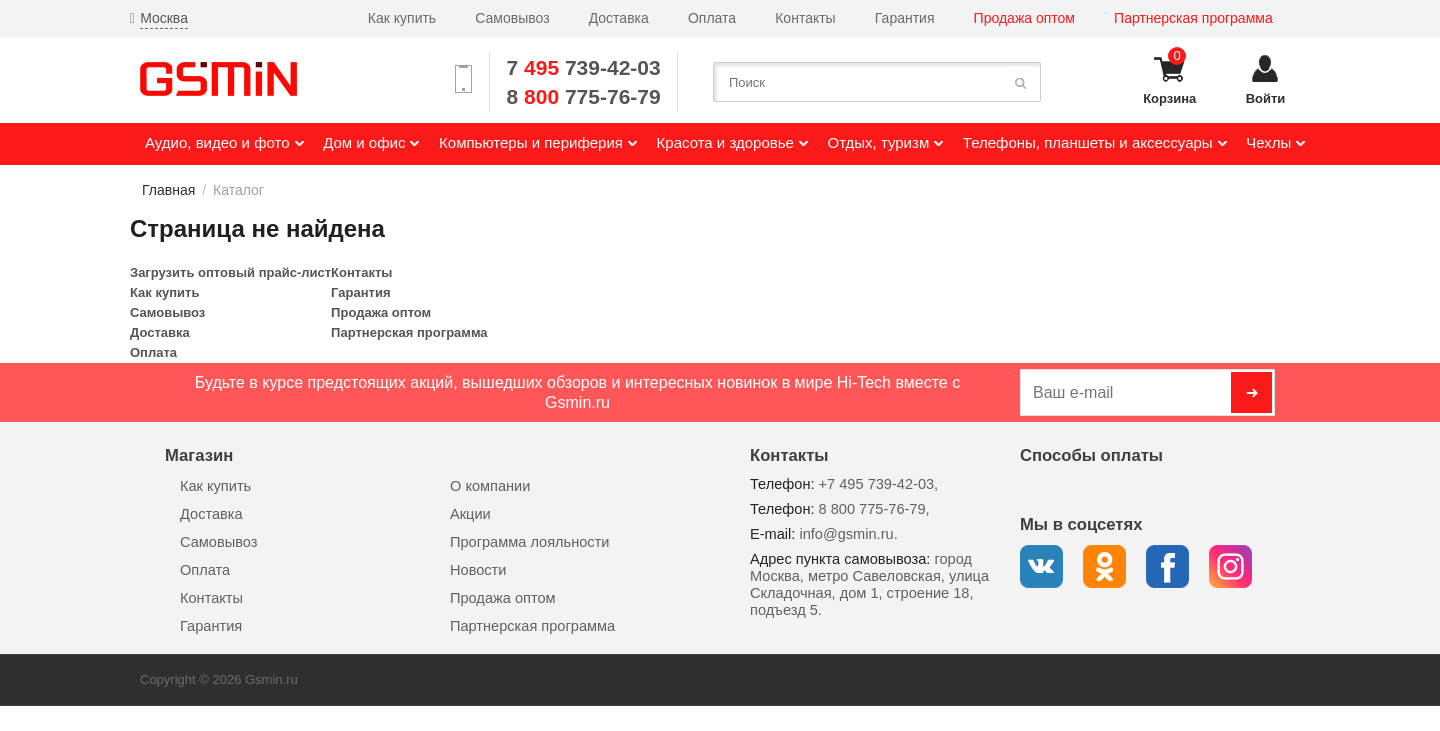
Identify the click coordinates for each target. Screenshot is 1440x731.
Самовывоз (512, 18)
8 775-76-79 (584, 96)
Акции (470, 514)
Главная (168, 190)
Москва (164, 18)
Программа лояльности (529, 542)
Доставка (619, 18)
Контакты (805, 18)
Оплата (712, 18)
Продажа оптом (1024, 18)
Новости (478, 570)
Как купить (402, 18)
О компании (490, 486)
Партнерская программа (1193, 18)
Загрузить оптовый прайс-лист (230, 272)
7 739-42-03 (584, 67)
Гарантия (905, 18)
